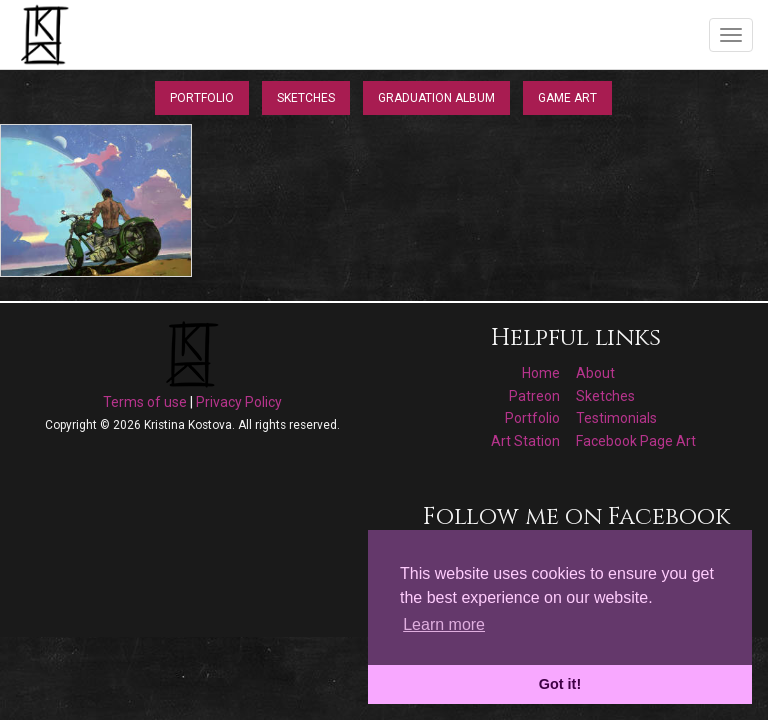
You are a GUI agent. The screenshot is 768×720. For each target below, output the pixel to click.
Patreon (534, 396)
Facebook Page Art (636, 441)
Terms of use (145, 402)
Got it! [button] (560, 684)
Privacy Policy (239, 402)
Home (541, 373)
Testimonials (616, 418)
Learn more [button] (444, 624)
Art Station (525, 441)
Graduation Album (436, 98)
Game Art (567, 98)
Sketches (306, 98)
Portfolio (202, 98)
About (595, 373)
